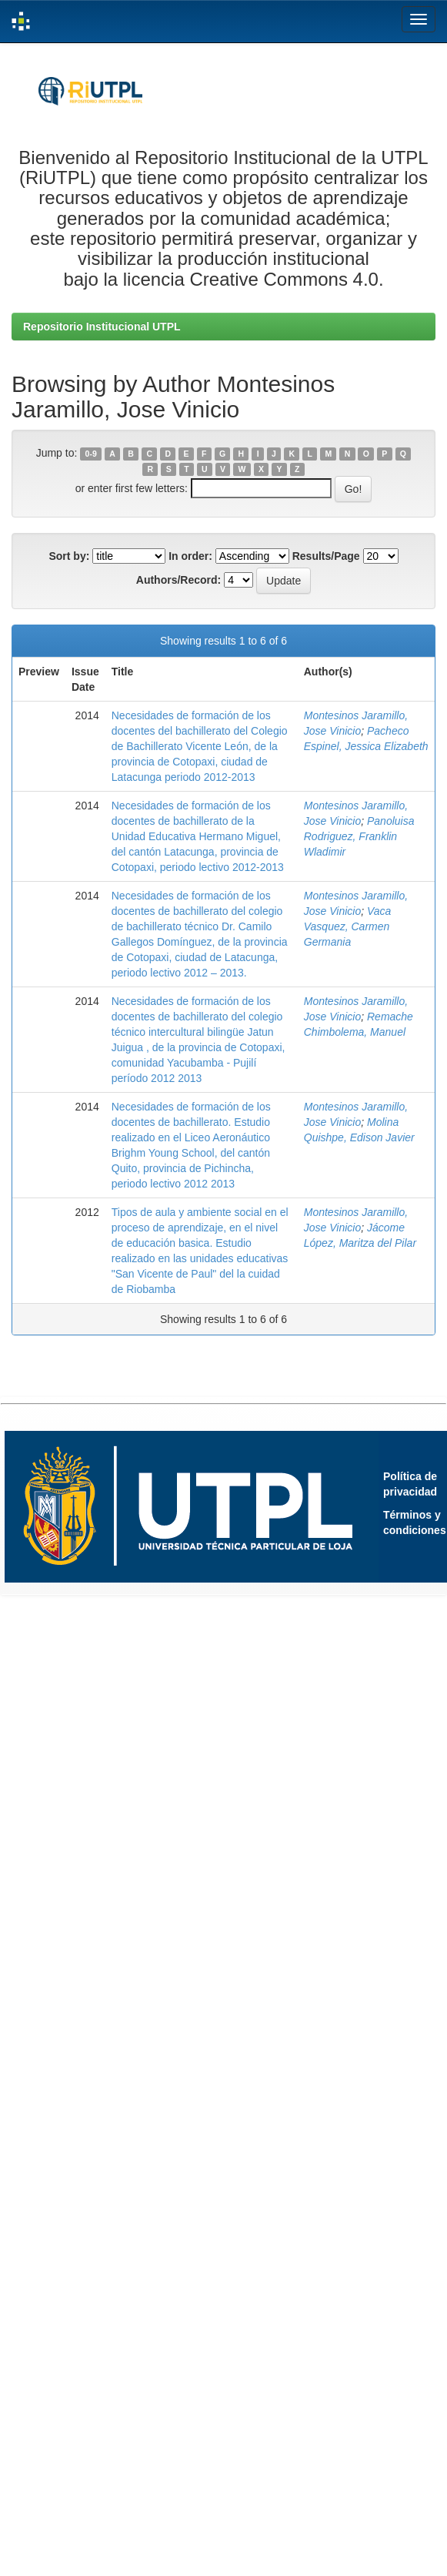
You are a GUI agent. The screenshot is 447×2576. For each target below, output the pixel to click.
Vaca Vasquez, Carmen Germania (348, 926)
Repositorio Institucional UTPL (102, 326)
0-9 (91, 453)
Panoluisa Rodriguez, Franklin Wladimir (359, 836)
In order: (190, 556)
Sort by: (68, 556)
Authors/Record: (178, 580)
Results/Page (326, 556)
